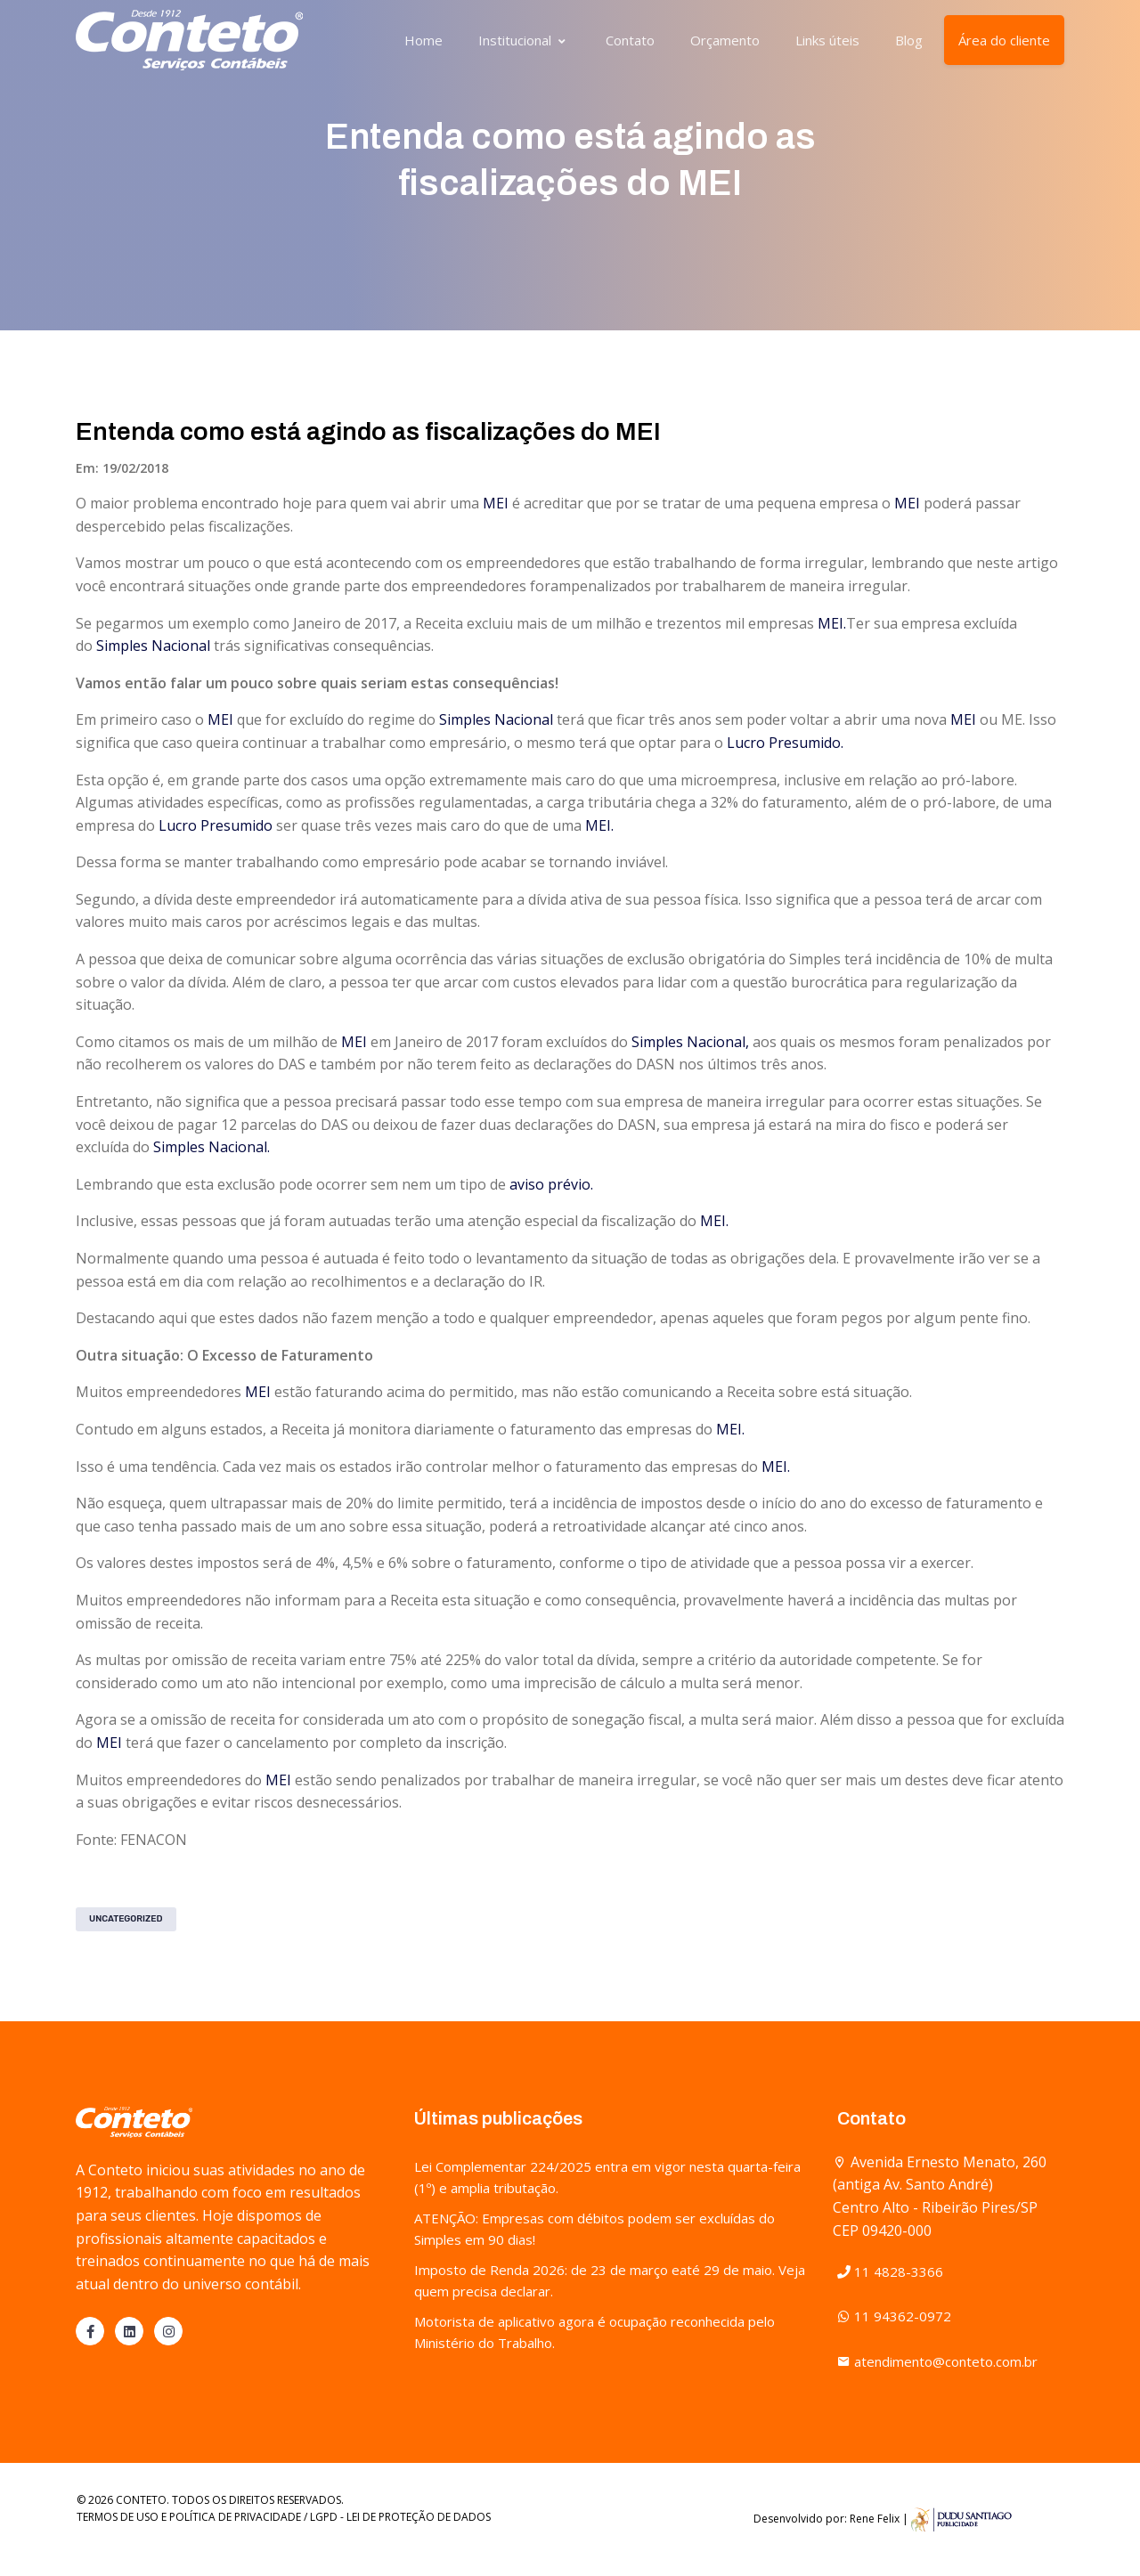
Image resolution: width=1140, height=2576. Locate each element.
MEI (496, 503)
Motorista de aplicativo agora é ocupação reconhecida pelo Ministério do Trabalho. (594, 2332)
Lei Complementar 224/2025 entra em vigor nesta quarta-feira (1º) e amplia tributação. (607, 2177)
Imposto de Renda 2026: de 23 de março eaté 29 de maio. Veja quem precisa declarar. (609, 2280)
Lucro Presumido (216, 825)
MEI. (832, 623)
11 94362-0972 (894, 2316)
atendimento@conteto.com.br (937, 2361)
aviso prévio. (551, 1184)
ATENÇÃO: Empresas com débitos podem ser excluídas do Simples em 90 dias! (594, 2228)
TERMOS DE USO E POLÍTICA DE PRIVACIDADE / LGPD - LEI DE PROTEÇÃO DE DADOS (284, 2516)
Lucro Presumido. (785, 742)
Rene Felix (875, 2518)
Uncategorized (126, 1919)
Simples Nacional (153, 645)
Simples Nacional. (211, 1147)
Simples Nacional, (690, 1042)
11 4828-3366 (890, 2271)
